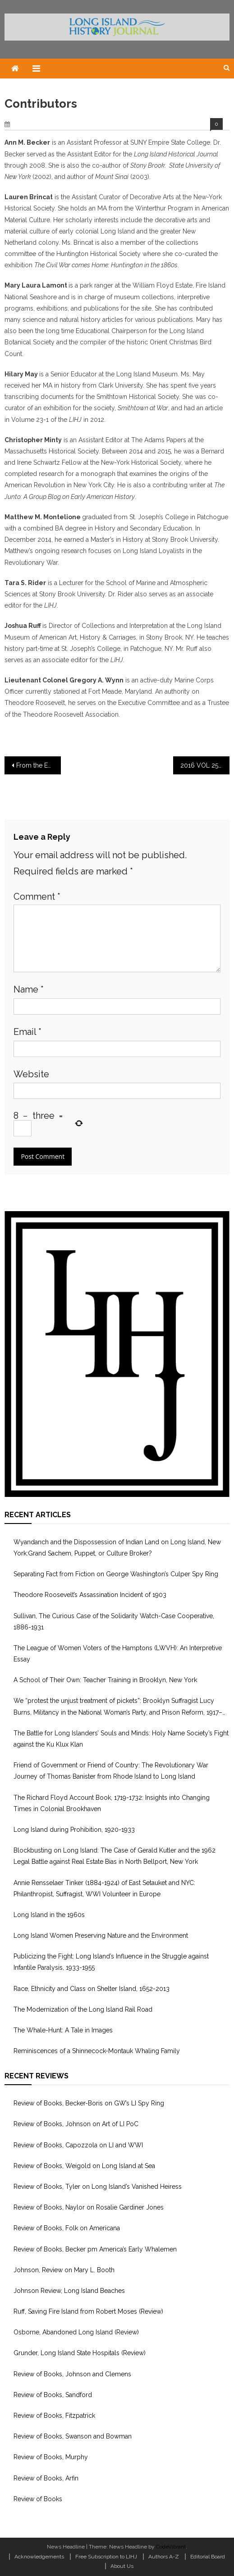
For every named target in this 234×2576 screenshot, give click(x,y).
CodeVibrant (171, 2547)
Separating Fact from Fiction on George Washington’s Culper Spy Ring (116, 1574)
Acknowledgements (39, 2556)
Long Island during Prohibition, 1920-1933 (74, 1829)
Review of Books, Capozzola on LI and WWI (78, 2145)
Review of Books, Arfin (46, 2478)
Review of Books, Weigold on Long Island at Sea (84, 2165)
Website (31, 1074)
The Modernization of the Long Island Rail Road (83, 2009)
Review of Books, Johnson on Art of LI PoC (76, 2124)
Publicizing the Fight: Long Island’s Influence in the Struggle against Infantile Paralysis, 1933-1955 (111, 1962)
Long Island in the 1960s (49, 1914)
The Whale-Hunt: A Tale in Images (63, 2030)
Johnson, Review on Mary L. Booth (64, 2270)
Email (27, 1031)
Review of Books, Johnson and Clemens (72, 2374)
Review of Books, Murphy (51, 2457)
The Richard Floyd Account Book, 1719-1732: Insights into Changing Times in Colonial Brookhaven (112, 1803)
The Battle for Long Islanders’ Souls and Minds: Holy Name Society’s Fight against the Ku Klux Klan (121, 1739)
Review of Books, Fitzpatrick (54, 2415)
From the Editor (38, 765)
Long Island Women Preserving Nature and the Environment (101, 1935)
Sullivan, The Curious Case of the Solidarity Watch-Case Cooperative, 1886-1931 (114, 1621)
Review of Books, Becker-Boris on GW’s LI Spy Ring (89, 2103)
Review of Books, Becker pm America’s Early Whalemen (95, 2249)
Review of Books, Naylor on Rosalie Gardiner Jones (89, 2207)
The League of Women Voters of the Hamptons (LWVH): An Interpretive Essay (118, 1653)
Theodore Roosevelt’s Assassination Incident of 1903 (90, 1594)
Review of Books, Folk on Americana (67, 2228)
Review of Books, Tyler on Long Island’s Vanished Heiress (98, 2186)
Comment (37, 896)
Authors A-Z (163, 2556)
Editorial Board (207, 2556)
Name (29, 989)
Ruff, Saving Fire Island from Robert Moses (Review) (88, 2311)
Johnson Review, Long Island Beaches (69, 2290)
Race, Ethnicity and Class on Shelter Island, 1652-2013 (92, 1988)
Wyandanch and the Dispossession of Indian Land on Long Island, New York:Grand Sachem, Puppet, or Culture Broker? (117, 1547)
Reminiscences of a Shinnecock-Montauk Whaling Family (97, 2050)
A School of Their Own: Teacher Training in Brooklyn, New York (105, 1680)
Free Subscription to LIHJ (106, 2556)
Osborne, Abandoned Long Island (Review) (76, 2332)
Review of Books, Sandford (53, 2394)
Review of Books (38, 2499)
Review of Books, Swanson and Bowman (73, 2436)
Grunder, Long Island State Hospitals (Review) (80, 2352)
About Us (121, 2566)
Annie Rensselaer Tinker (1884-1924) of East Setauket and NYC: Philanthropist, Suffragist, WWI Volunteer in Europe (104, 1888)
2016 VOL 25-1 (202, 765)
